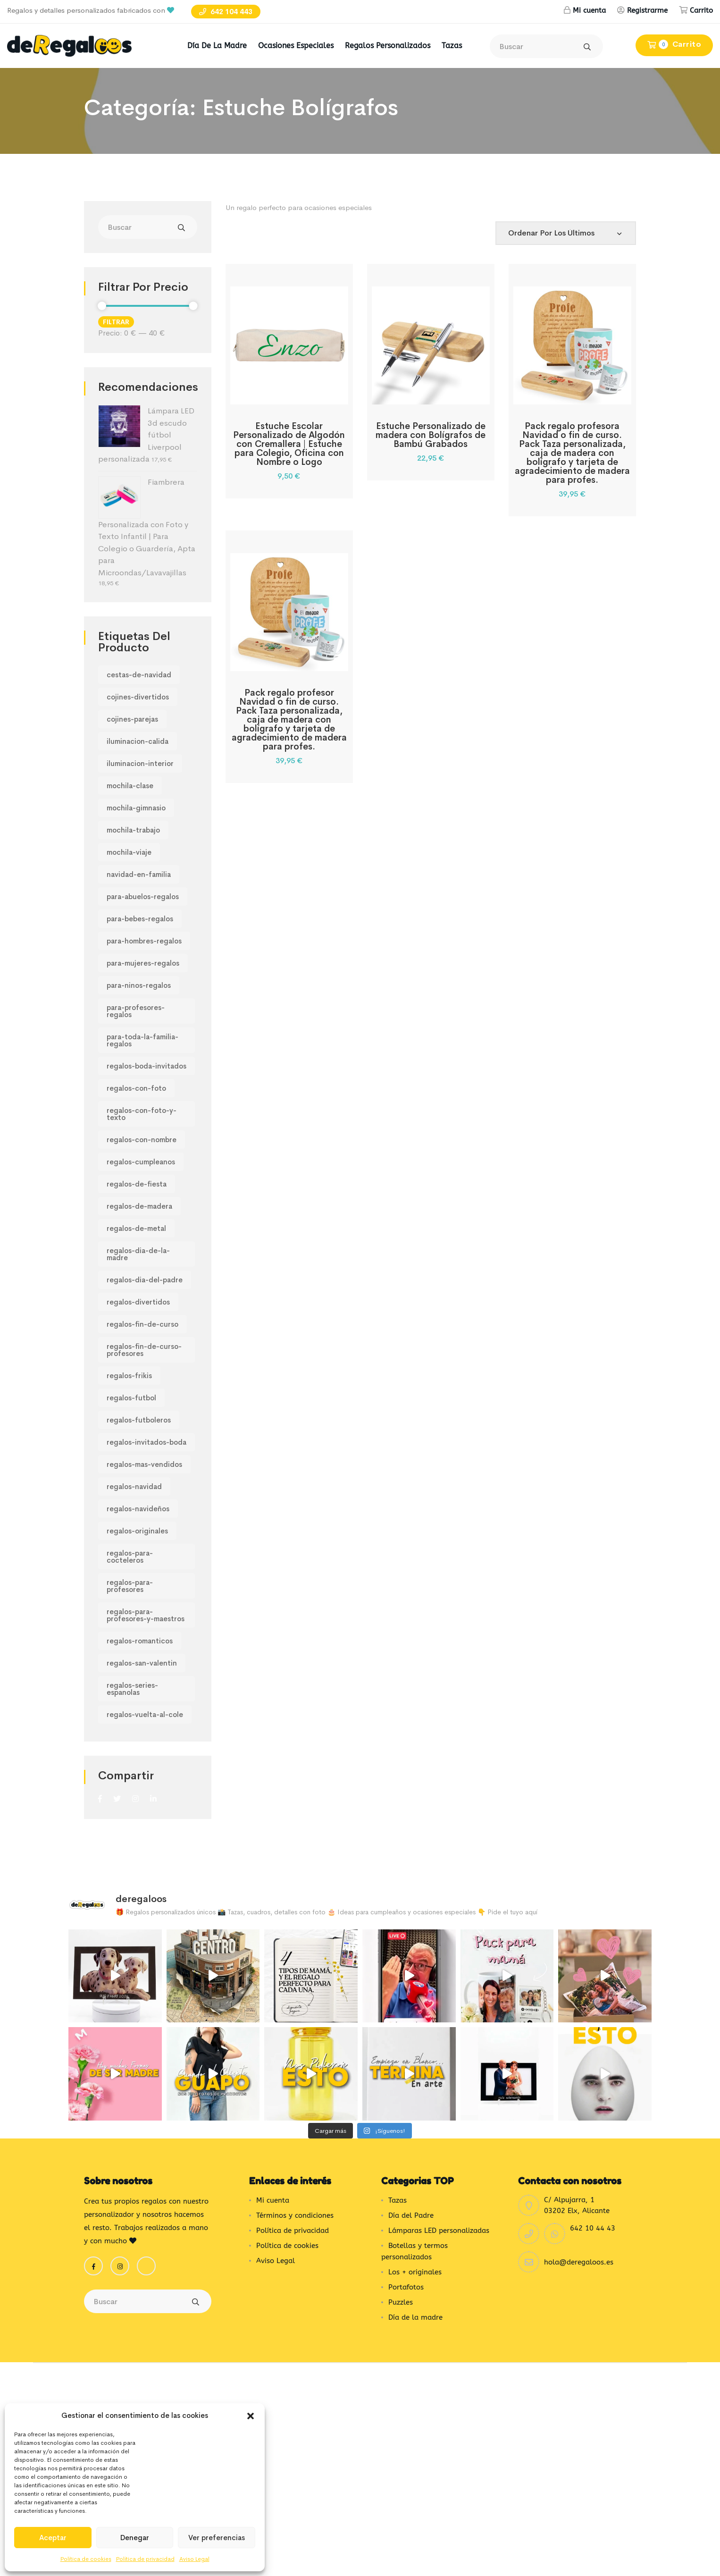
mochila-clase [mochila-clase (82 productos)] (130, 785)
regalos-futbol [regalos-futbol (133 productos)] (131, 1397)
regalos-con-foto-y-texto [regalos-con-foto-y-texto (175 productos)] (141, 1114)
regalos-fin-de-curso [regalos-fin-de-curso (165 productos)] (142, 1324)
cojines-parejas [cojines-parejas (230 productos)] (132, 719)
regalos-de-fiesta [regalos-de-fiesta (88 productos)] (137, 1183)
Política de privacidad (145, 2559)
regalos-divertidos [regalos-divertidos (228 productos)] (138, 1301)
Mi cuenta (589, 10)
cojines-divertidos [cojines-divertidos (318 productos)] (138, 696)
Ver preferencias (216, 2537)
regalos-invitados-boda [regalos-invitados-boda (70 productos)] (146, 1442)
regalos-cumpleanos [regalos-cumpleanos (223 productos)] (141, 1161)
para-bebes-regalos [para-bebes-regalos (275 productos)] (140, 918)
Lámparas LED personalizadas (438, 2193)
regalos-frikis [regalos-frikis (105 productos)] (129, 1375)
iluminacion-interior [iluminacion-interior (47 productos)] (140, 763)
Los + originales (415, 2234)
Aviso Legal (194, 2559)
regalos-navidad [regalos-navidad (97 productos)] (134, 1486)
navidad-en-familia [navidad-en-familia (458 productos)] (139, 874)
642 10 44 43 (592, 2190)
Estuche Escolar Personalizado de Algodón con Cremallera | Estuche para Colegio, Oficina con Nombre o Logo (289, 444)
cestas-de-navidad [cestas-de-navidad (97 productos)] (139, 674)
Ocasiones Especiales (296, 45)
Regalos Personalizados (387, 45)
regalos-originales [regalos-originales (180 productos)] (137, 1530)
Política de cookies (85, 2559)
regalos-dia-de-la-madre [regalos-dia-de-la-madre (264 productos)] (138, 1254)
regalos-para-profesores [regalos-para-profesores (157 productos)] (130, 1586)
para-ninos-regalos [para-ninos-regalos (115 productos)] (139, 985)
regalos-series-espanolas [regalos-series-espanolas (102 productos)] (132, 1689)
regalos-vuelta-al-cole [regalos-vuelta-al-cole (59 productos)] (145, 1714)
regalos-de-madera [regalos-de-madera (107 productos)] (139, 1206)
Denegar (134, 2537)
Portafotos (406, 2249)
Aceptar (53, 2537)
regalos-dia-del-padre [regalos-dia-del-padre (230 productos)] (145, 1279)
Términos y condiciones (295, 2177)
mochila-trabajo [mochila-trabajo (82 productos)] (133, 829)
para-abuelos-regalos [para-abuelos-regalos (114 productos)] (143, 896)
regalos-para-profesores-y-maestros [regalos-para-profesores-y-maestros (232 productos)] (145, 1615)
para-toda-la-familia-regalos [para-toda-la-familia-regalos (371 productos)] (142, 1040)
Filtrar (116, 322)
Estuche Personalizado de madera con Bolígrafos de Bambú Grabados (431, 435)
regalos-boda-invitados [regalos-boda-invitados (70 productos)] (146, 1065)
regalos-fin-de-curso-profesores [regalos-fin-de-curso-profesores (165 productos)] (144, 1350)
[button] (250, 2415)
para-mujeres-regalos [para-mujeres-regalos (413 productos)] (143, 963)
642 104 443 (225, 11)
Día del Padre (411, 2177)
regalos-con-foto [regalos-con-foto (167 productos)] (136, 1088)
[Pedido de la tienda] (565, 233)
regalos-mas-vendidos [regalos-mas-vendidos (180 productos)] (144, 1464)
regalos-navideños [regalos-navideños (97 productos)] (138, 1508)
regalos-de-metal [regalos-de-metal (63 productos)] (136, 1228)
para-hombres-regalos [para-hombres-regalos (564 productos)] (144, 940)
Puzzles (400, 2264)
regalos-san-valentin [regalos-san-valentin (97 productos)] (142, 1662)
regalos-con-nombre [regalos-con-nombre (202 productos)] (141, 1139)
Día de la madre (217, 45)
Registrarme (647, 10)
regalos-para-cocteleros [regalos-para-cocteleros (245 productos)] (130, 1557)
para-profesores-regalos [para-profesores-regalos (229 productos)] (136, 1011)
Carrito (701, 10)
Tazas (452, 45)
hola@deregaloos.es (578, 2224)
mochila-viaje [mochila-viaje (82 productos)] (129, 852)
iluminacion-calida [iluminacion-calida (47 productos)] (137, 741)
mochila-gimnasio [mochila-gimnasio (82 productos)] (136, 807)
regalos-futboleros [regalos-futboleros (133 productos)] (139, 1419)
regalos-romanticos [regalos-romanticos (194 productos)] (140, 1640)
